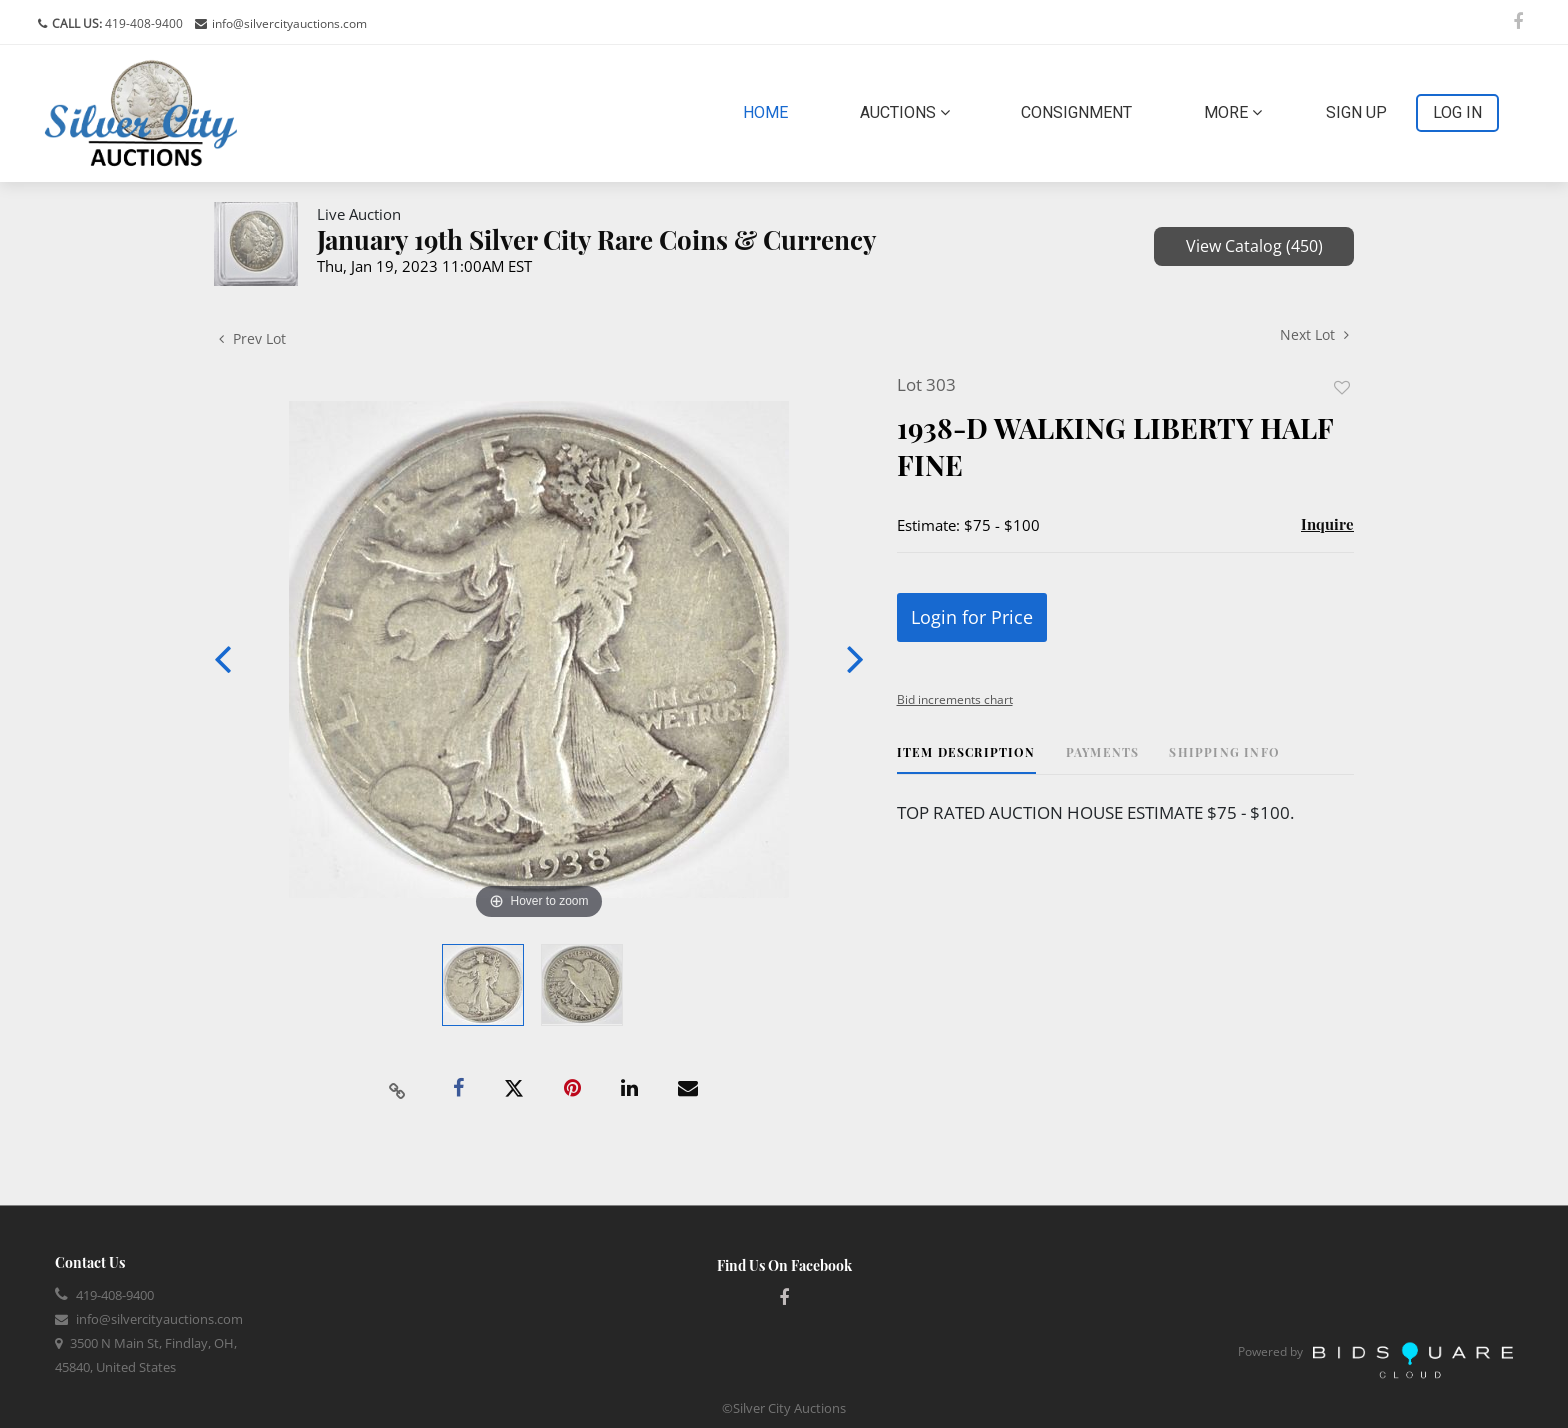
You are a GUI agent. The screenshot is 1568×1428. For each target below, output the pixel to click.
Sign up (1356, 112)
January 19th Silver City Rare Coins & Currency (597, 239)
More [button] (1233, 112)
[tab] (966, 759)
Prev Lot (252, 338)
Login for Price (972, 617)
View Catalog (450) (1254, 246)
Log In (1457, 112)
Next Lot (1314, 334)
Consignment (1076, 112)
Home (769, 111)
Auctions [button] (905, 112)
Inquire (1327, 524)
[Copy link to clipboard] (398, 1089)
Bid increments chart (955, 699)
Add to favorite (1342, 387)
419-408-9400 (142, 23)
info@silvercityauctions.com (289, 23)
